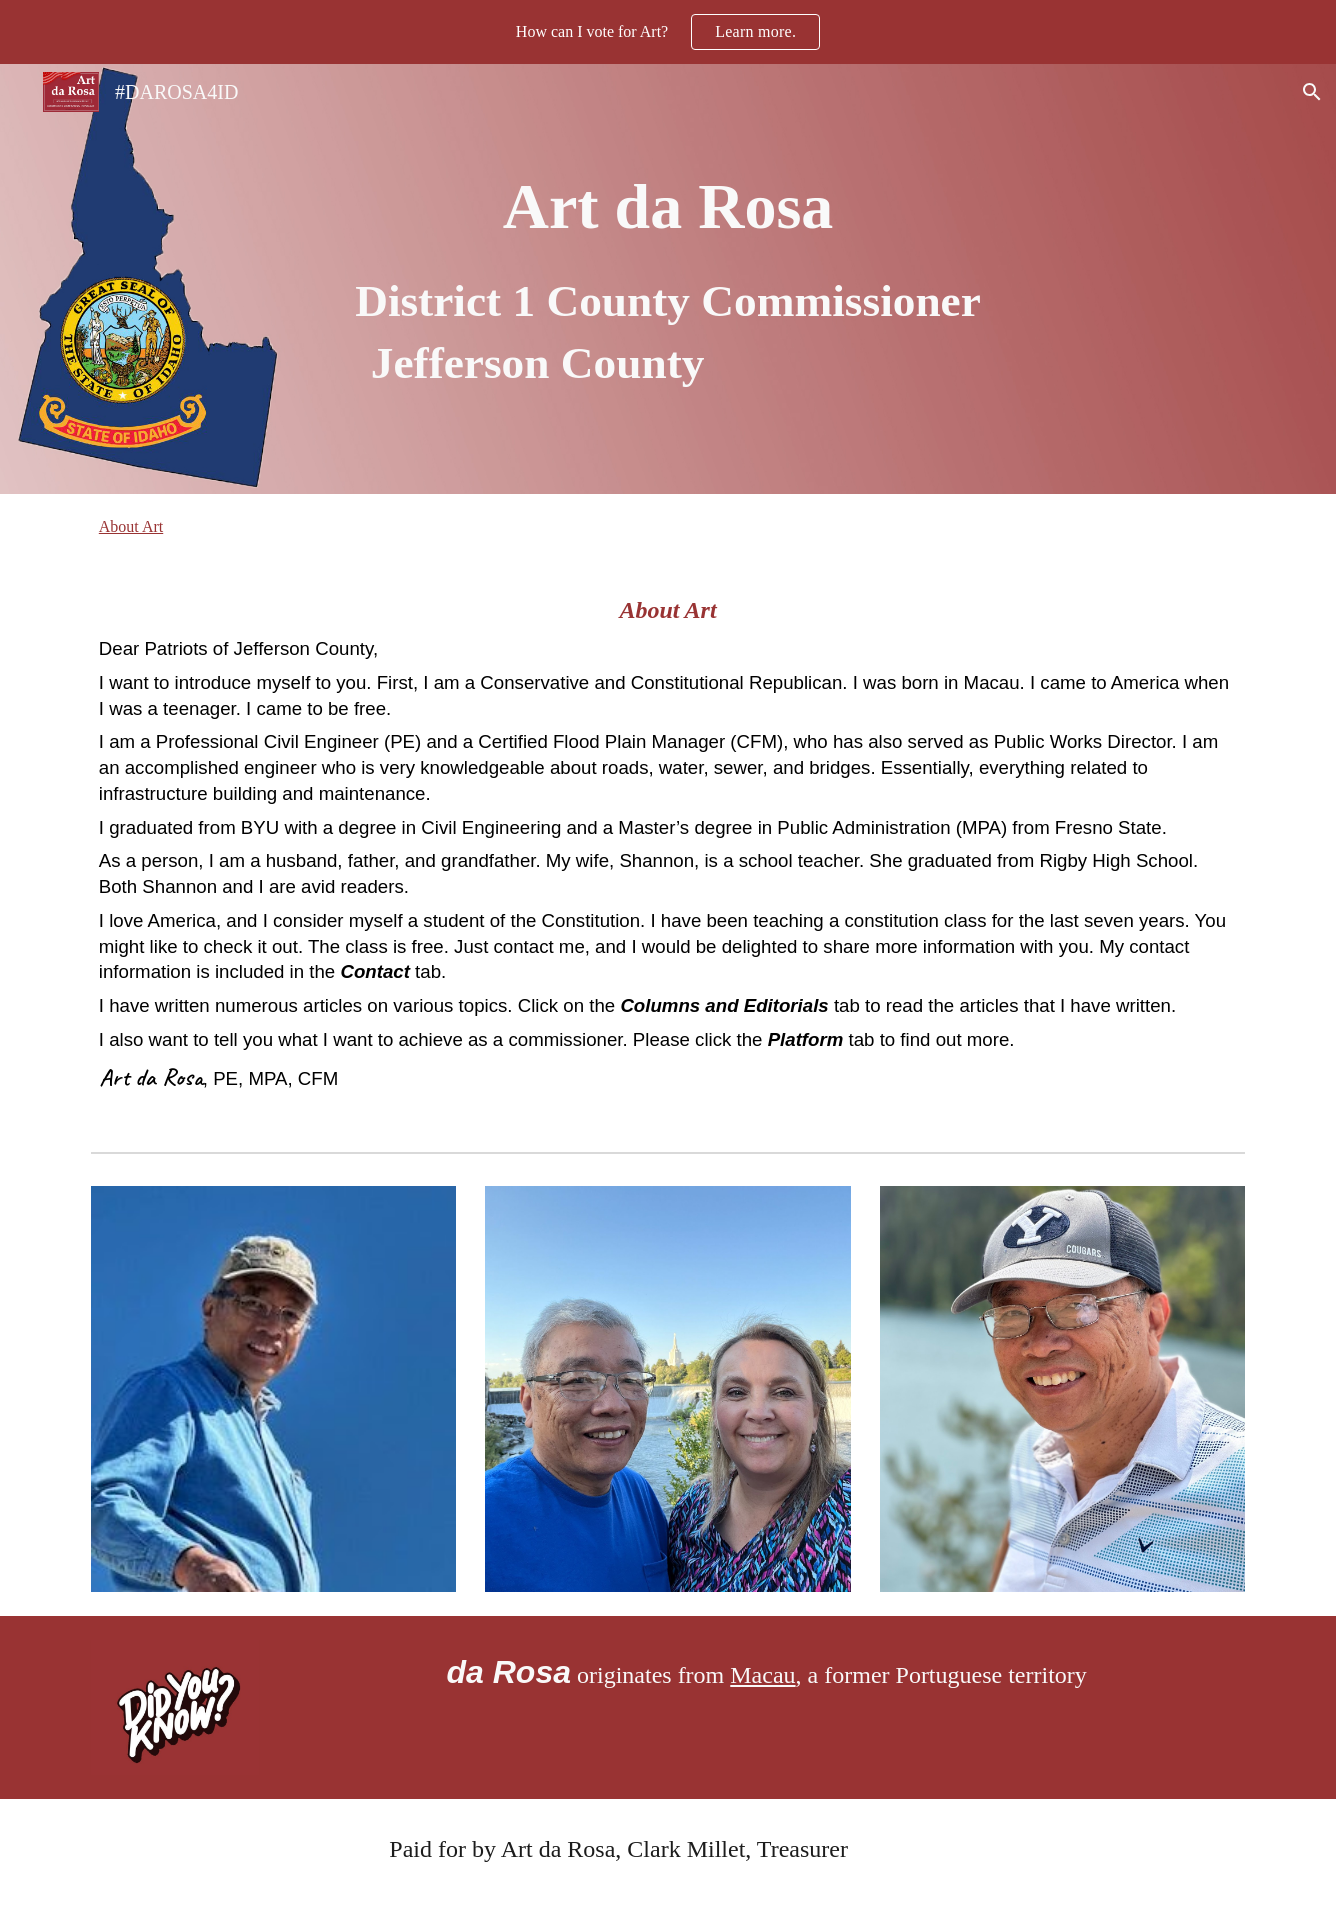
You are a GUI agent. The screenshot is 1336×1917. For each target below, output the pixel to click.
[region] (668, 32)
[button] (1312, 92)
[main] (668, 278)
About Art (131, 526)
